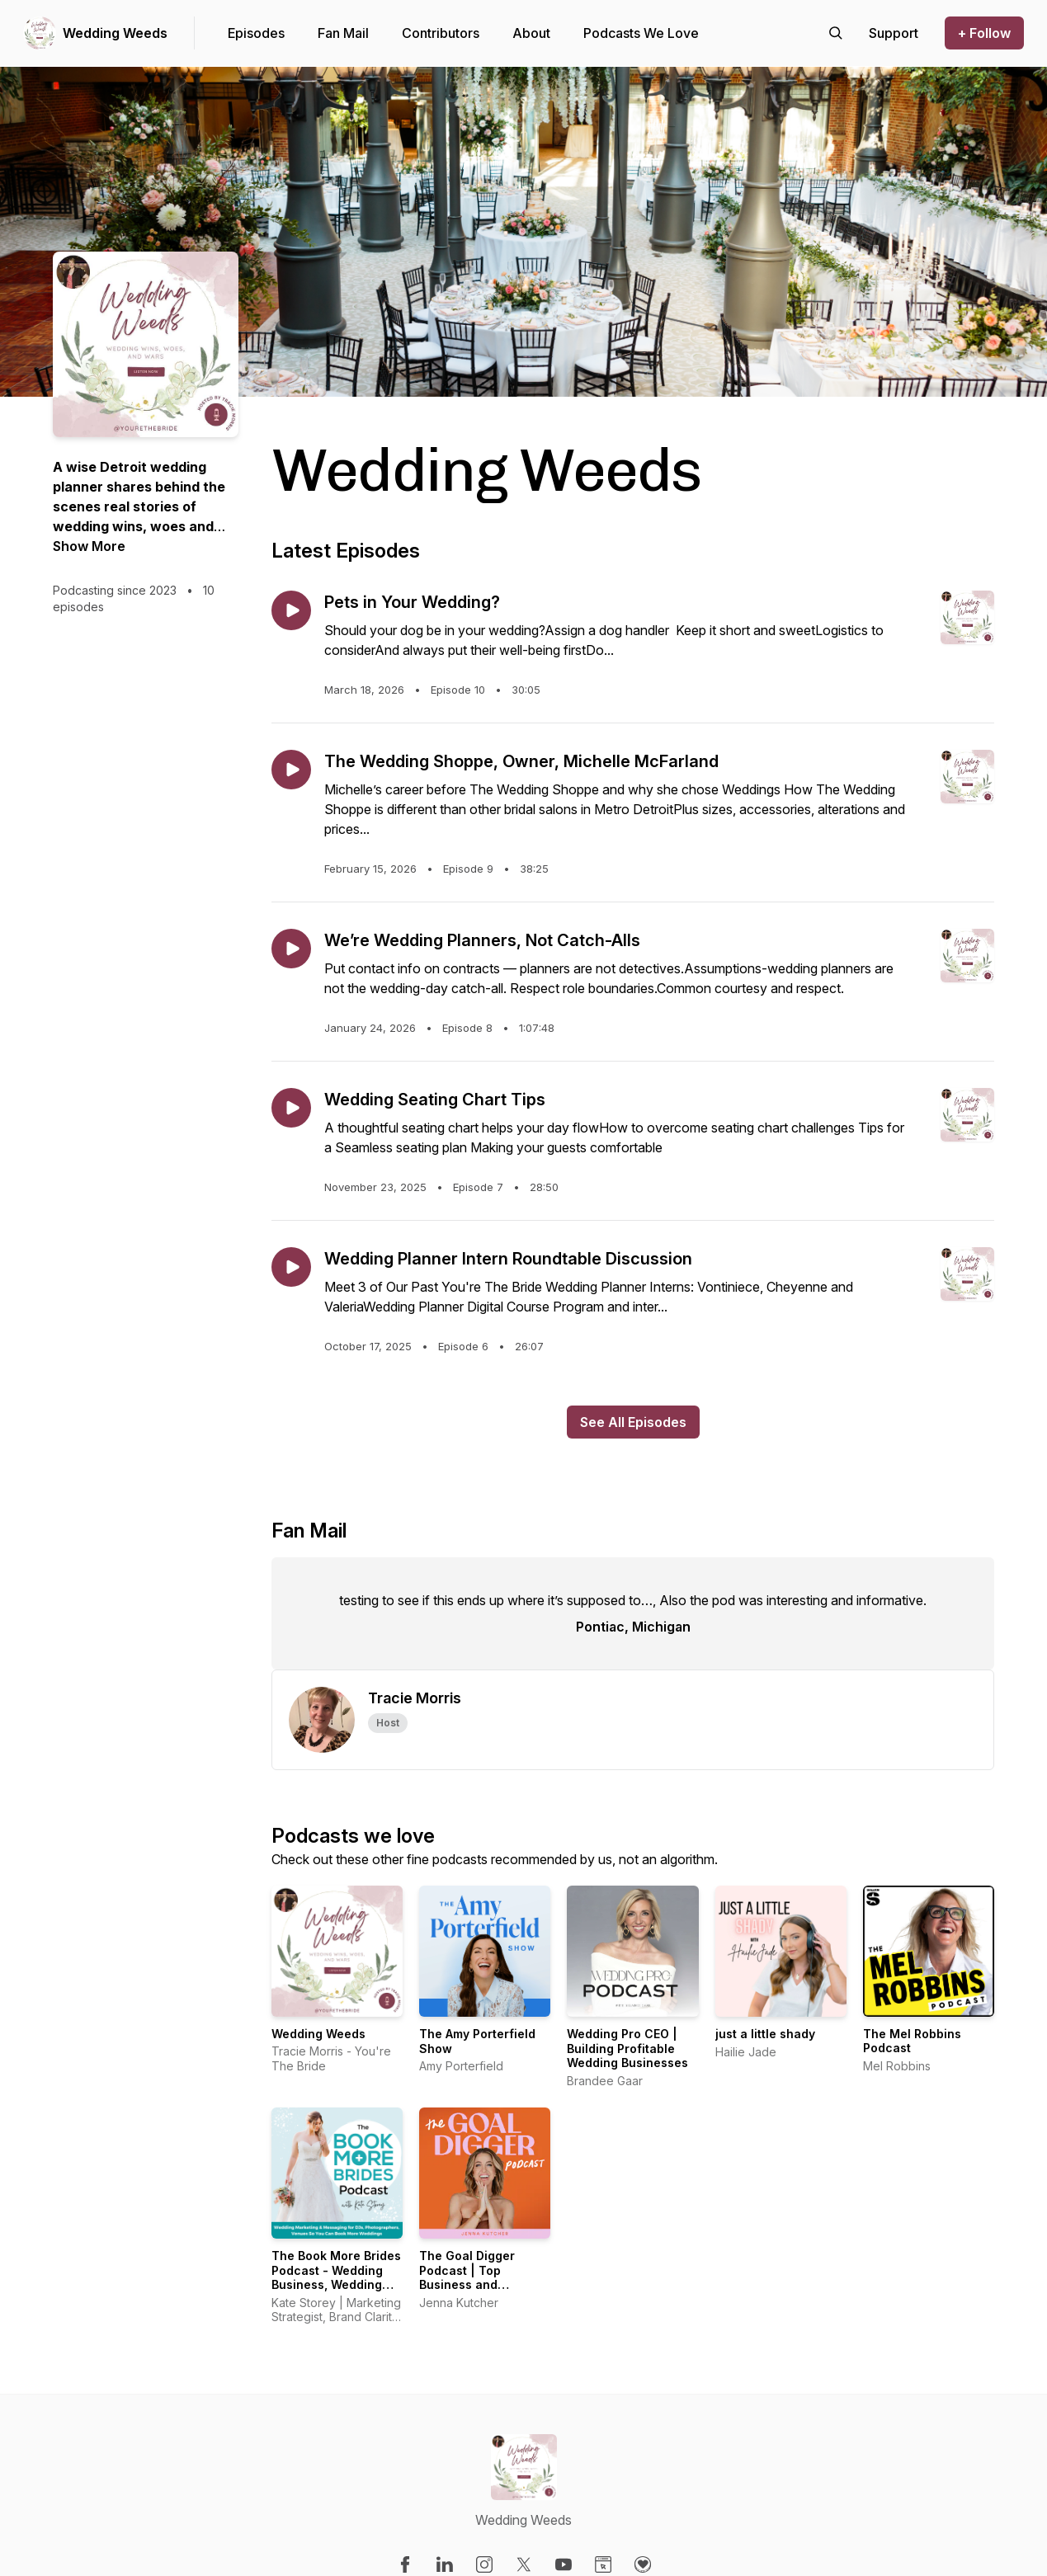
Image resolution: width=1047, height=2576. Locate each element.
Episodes (256, 33)
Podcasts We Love (641, 33)
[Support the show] (893, 33)
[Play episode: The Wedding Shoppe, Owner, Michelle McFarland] (291, 769)
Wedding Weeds (115, 33)
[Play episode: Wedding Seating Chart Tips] (291, 1108)
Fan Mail (343, 33)
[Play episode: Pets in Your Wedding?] (291, 610)
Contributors (440, 33)
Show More (89, 546)
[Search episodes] (835, 33)
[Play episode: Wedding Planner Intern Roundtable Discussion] (291, 1267)
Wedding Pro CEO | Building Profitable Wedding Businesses (627, 2048)
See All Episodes (633, 1422)
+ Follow (984, 33)
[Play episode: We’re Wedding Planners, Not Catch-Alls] (291, 948)
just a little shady (765, 2034)
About (531, 33)
